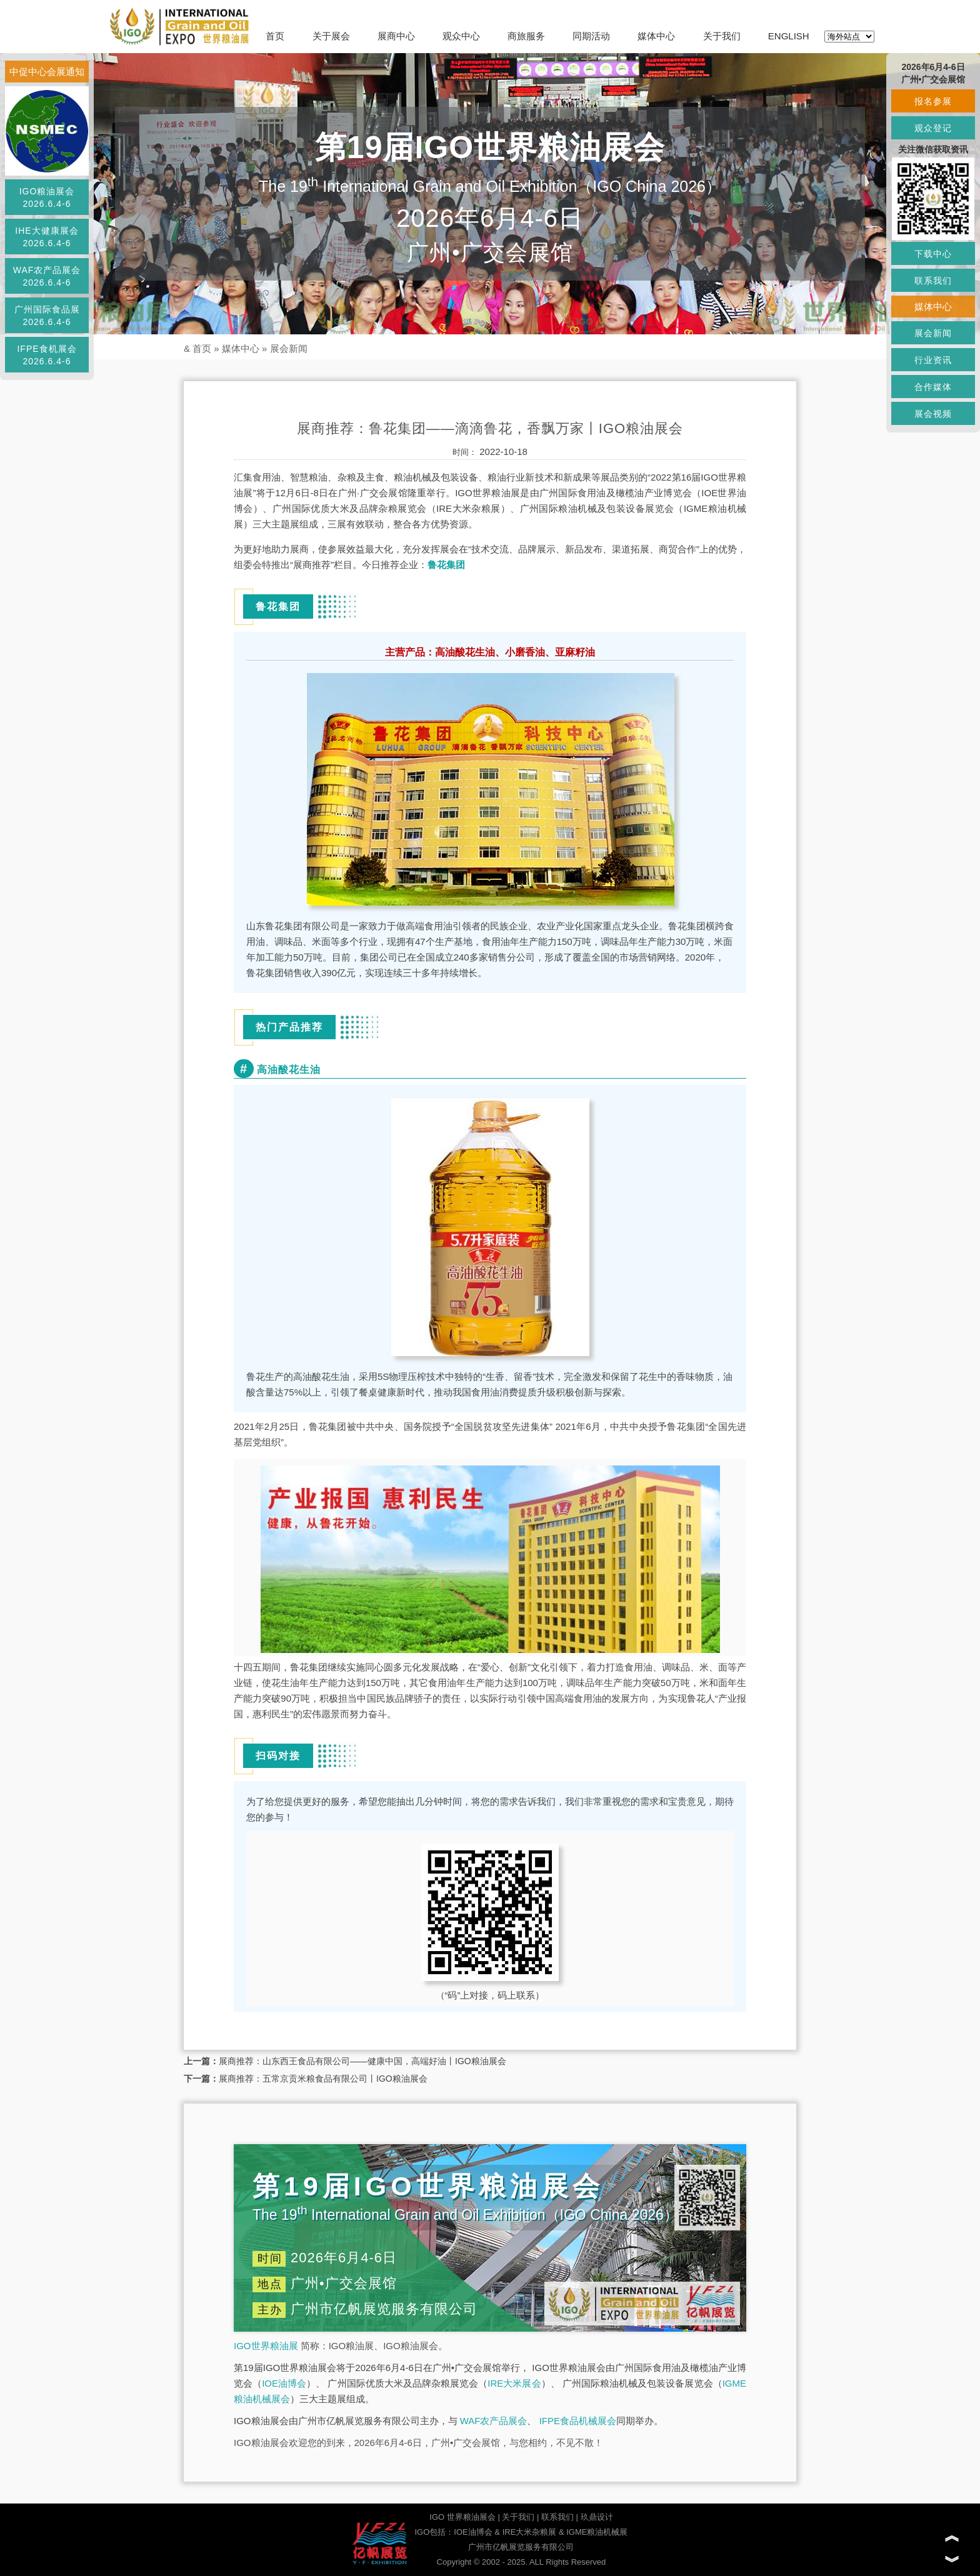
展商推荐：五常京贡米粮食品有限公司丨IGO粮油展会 (323, 2079)
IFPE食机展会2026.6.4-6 (46, 355)
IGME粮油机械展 (597, 2532)
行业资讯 (933, 360)
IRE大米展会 (514, 2383)
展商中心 (396, 36)
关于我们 (722, 36)
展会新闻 (289, 348)
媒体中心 (656, 36)
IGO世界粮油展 (266, 2345)
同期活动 (591, 36)
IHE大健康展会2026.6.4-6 (46, 237)
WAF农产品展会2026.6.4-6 (47, 276)
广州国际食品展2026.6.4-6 (47, 315)
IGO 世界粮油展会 (462, 2517)
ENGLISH (788, 36)
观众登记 (933, 128)
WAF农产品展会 (494, 2420)
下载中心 (933, 254)
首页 (275, 36)
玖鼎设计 (597, 2517)
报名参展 (933, 101)
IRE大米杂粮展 (529, 2532)
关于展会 (331, 36)
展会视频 (933, 414)
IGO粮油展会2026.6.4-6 (47, 197)
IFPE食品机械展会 (577, 2420)
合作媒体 (933, 387)
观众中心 (461, 36)
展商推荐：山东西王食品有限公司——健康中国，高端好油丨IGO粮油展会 (362, 2061)
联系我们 (557, 2517)
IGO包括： (434, 2532)
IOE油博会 (284, 2383)
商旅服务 (526, 36)
